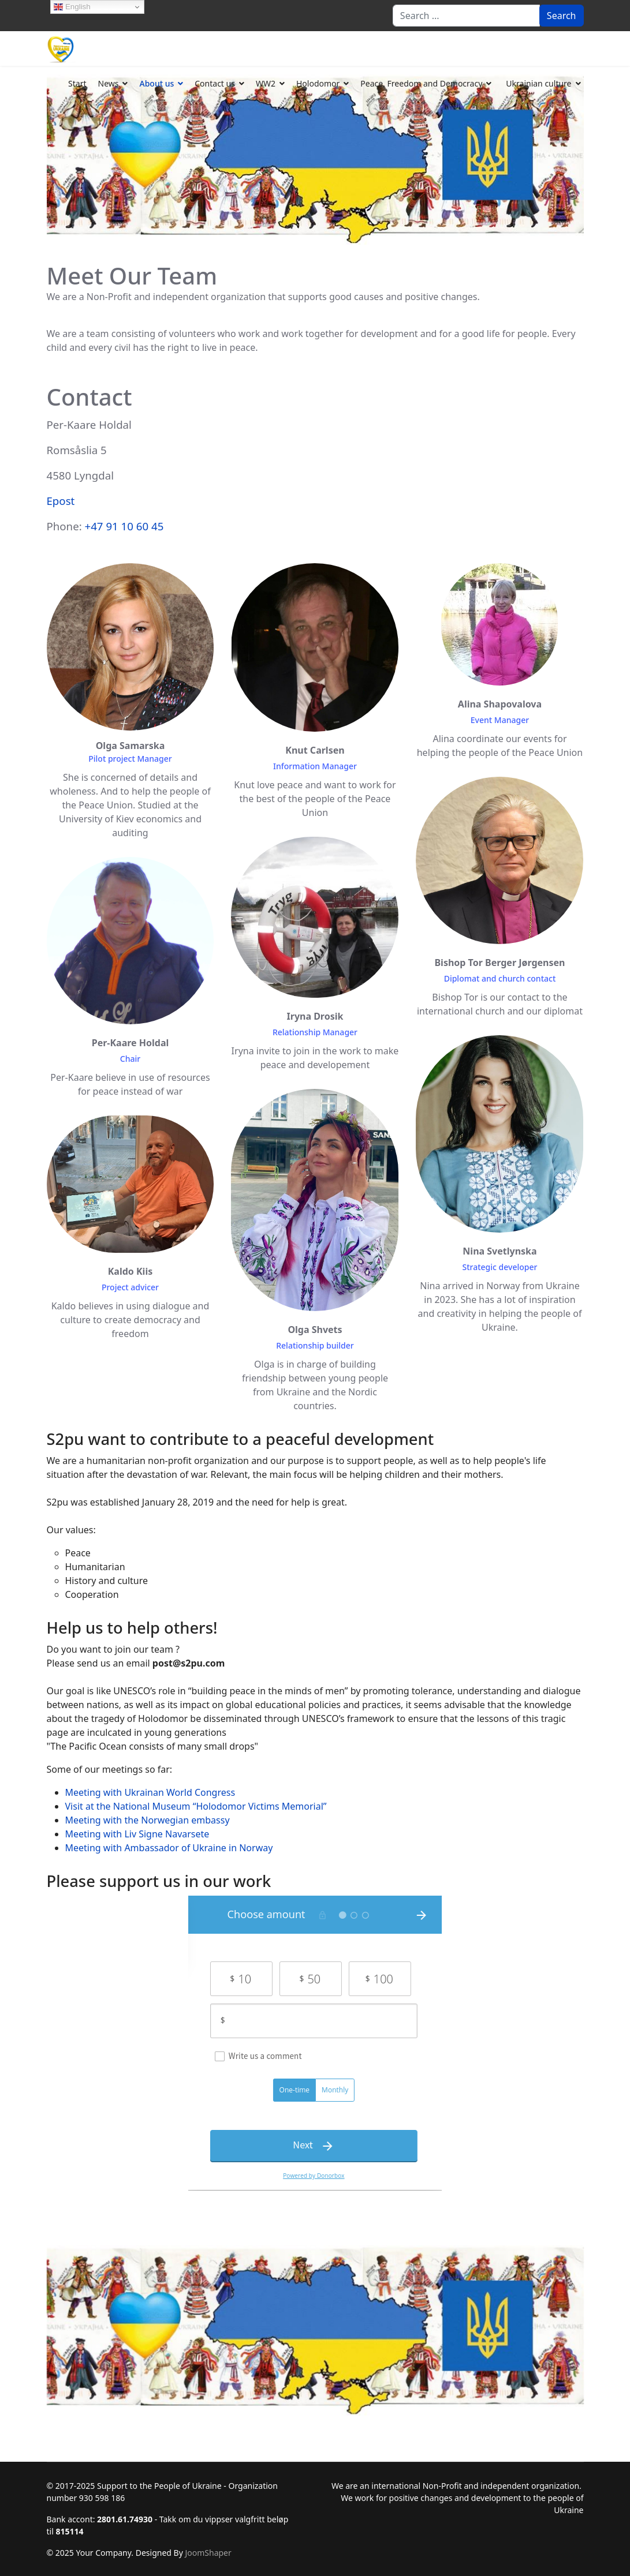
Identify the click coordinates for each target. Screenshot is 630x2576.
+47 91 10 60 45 (124, 526)
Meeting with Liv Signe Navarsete (137, 1834)
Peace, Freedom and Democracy (421, 83)
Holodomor (318, 83)
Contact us (215, 83)
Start (77, 83)
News (108, 83)
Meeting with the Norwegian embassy (147, 1820)
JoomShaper (208, 2552)
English (72, 7)
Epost (61, 500)
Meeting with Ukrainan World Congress (150, 1792)
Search (561, 15)
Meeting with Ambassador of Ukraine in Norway (169, 1847)
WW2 (265, 83)
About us (156, 83)
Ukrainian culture (538, 83)
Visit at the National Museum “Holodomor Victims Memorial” (196, 1806)
